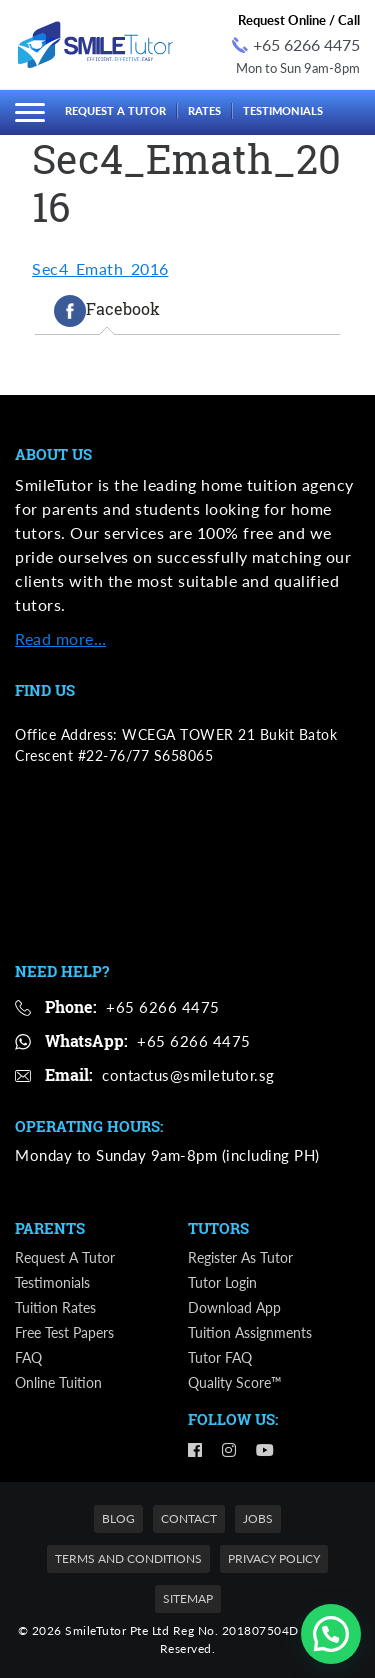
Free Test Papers (64, 1332)
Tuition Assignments (250, 1332)
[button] (331, 1634)
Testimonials (283, 110)
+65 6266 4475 (296, 44)
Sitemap (188, 1598)
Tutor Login (222, 1282)
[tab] (107, 311)
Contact (189, 1518)
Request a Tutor (115, 110)
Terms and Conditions (128, 1558)
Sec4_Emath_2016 (100, 268)
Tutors (218, 1228)
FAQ (28, 1357)
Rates (204, 110)
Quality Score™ (235, 1382)
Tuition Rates (55, 1307)
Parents (50, 1228)
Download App (234, 1307)
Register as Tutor (240, 1257)
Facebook (107, 311)
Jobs (258, 1518)
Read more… (60, 638)
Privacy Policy (274, 1558)
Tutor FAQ (220, 1357)
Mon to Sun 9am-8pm (298, 68)
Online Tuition (58, 1382)
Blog (118, 1518)
